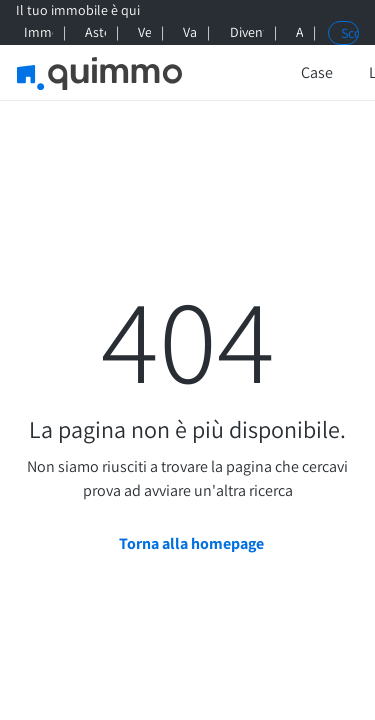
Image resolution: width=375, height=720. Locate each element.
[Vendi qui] (141, 33)
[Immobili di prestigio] (35, 33)
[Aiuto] (296, 33)
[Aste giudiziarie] (92, 33)
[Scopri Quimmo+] (343, 33)
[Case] (317, 73)
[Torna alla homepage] (187, 544)
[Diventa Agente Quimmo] (243, 33)
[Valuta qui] (187, 33)
